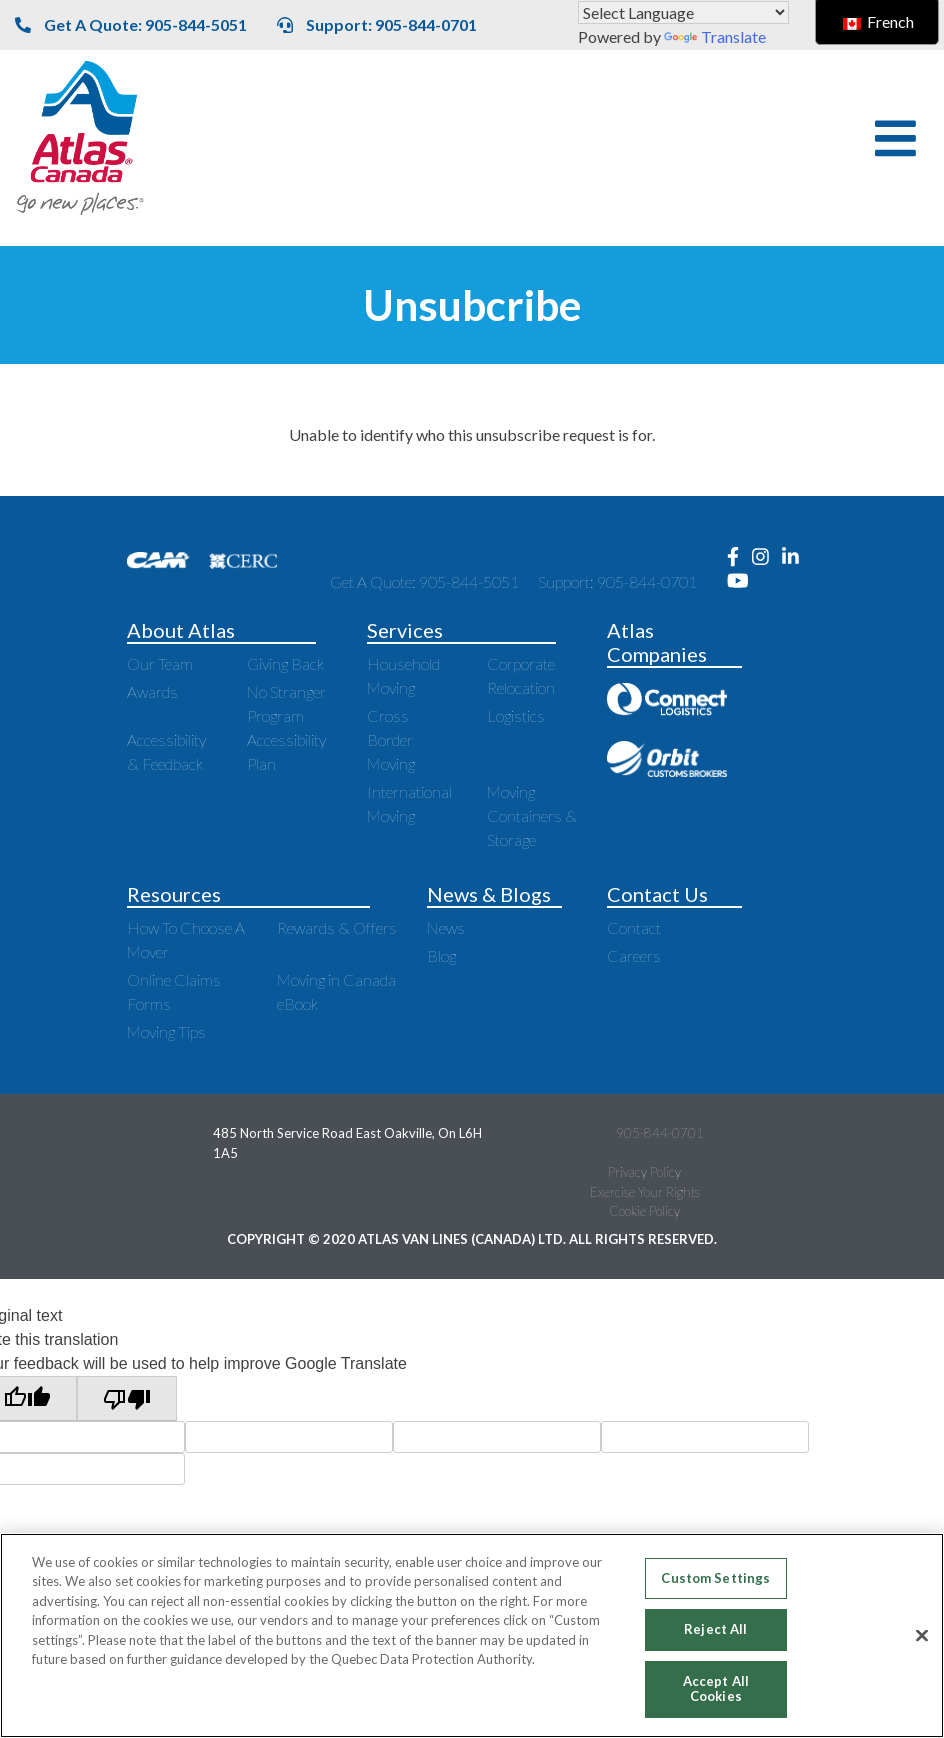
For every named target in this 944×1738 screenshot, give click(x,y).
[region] (472, 1635)
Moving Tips (166, 1031)
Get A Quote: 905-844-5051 (131, 24)
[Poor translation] (127, 1398)
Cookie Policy (644, 1211)
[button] (895, 138)
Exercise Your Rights (645, 1192)
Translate (715, 36)
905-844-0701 (660, 1133)
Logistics (516, 715)
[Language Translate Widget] (683, 12)
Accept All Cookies (716, 1689)
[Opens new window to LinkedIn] (795, 557)
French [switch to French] (878, 21)
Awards (152, 691)
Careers (634, 955)
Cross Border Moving (391, 739)
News (446, 927)
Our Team (160, 663)
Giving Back (285, 663)
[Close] (922, 1636)
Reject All (715, 1629)
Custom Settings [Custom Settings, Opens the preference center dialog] (715, 1578)
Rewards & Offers (337, 927)
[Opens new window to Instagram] (767, 557)
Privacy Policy (644, 1172)
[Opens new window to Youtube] (743, 581)
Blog (441, 955)
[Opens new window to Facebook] (739, 557)
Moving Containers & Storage (532, 815)
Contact (634, 927)
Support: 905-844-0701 (377, 24)
